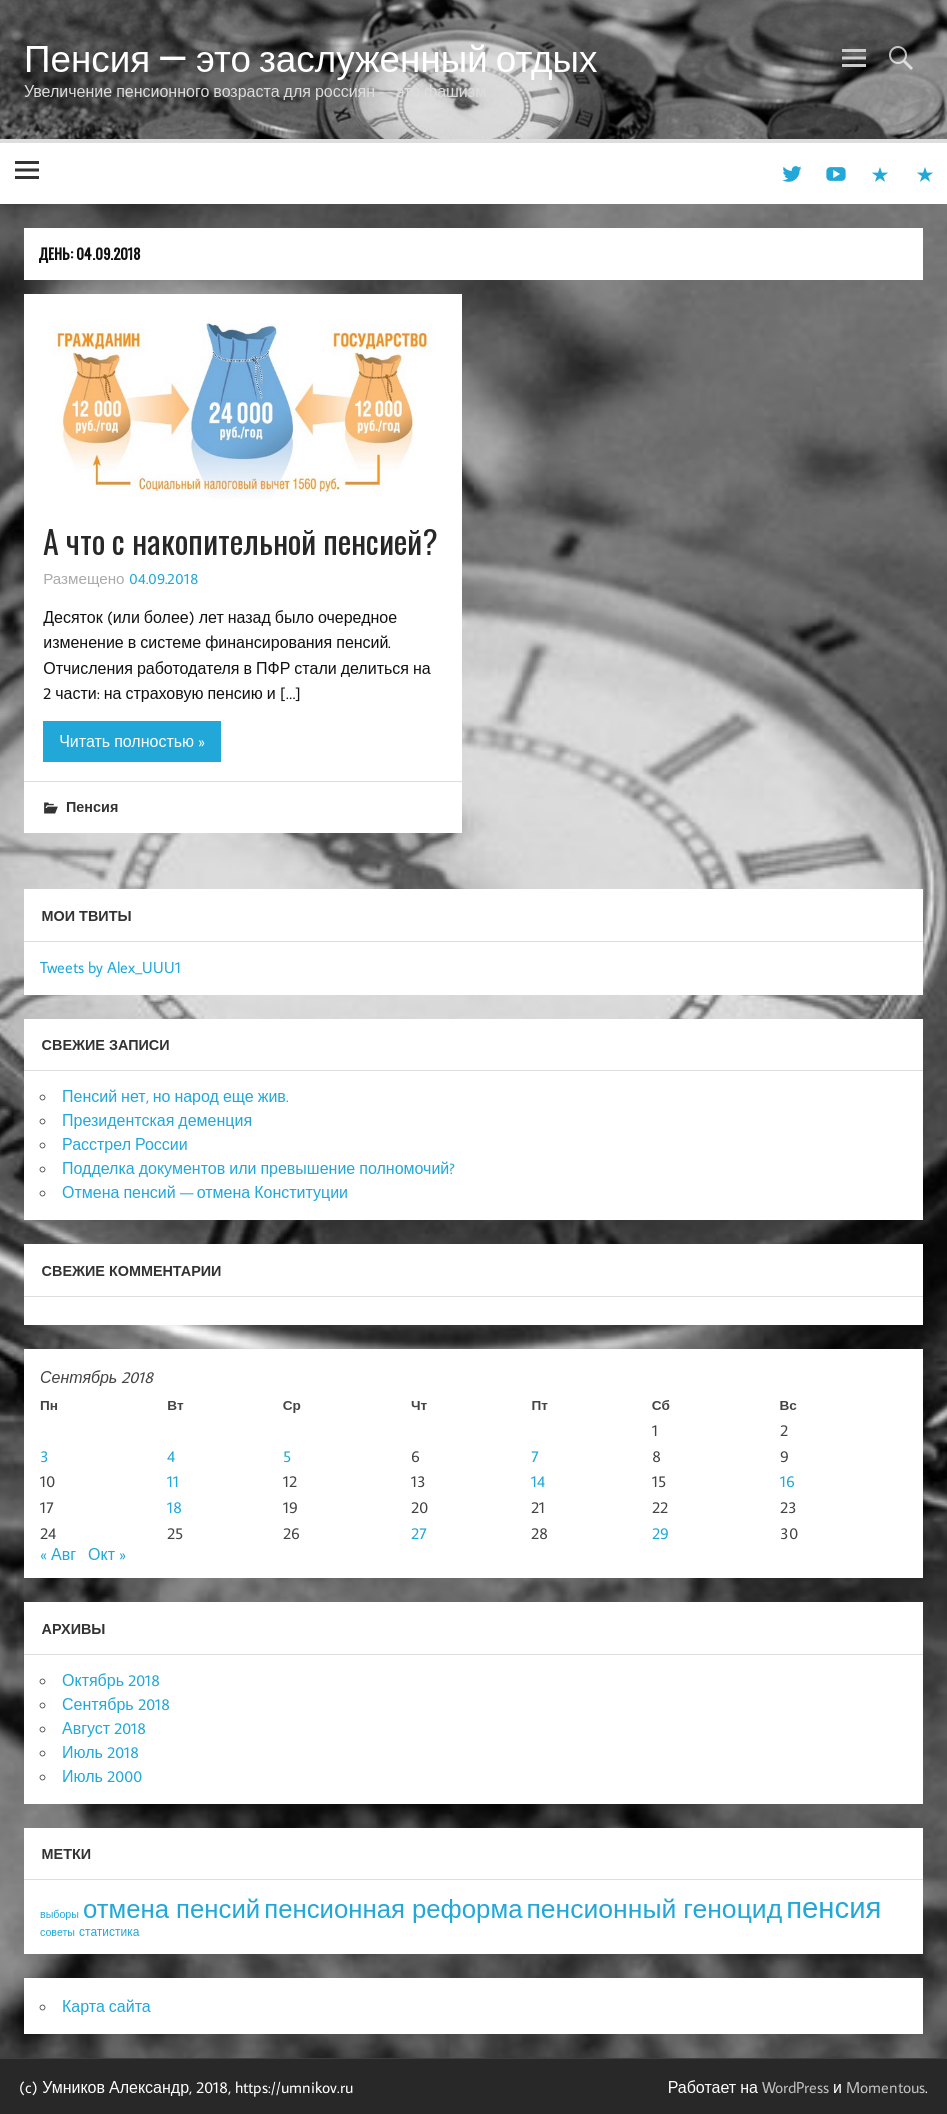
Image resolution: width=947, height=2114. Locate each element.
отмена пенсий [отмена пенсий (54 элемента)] (171, 1908)
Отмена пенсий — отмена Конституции (205, 1192)
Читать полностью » (132, 741)
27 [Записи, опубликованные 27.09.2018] (419, 1533)
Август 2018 (104, 1728)
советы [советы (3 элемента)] (57, 1932)
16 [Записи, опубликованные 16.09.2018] (787, 1481)
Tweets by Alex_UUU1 (110, 967)
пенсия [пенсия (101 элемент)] (833, 1907)
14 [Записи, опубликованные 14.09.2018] (538, 1481)
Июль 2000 (102, 1776)
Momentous (885, 2087)
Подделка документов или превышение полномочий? (258, 1168)
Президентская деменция (157, 1120)
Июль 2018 (100, 1752)
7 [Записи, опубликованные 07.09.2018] (535, 1456)
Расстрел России (125, 1144)
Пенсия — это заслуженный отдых (310, 58)
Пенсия (92, 806)
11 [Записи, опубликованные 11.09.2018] (173, 1481)
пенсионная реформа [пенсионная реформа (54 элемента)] (393, 1908)
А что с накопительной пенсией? (240, 540)
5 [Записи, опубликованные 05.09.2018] (287, 1456)
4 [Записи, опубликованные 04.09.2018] (171, 1456)
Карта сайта (106, 2006)
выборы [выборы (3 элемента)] (59, 1914)
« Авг (58, 1554)
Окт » (107, 1554)
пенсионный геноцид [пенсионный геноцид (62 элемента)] (654, 1908)
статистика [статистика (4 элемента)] (109, 1931)
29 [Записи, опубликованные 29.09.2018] (660, 1533)
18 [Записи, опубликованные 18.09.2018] (174, 1507)
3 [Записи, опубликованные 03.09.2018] (44, 1456)
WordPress (795, 2087)
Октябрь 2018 (111, 1680)
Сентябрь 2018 (116, 1704)
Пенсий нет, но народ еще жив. (175, 1096)
